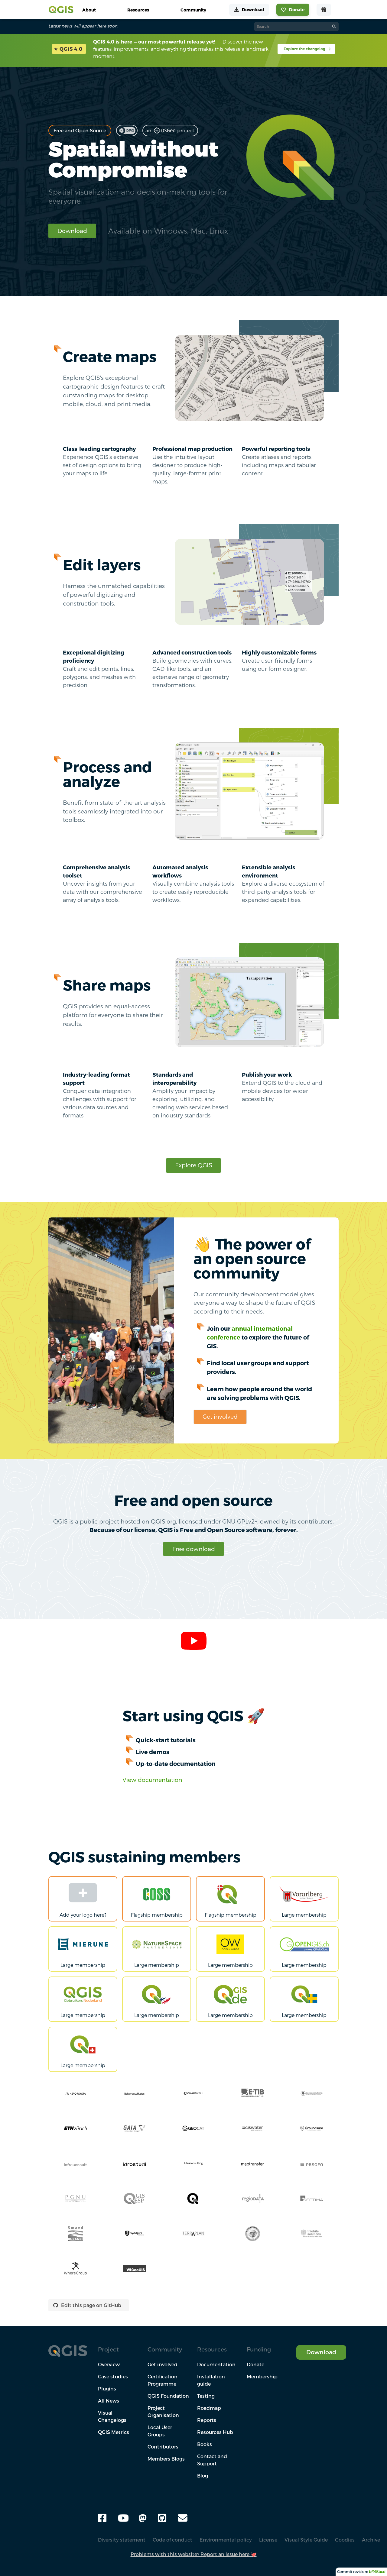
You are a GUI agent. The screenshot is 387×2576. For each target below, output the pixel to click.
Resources (212, 2349)
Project (108, 2349)
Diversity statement (121, 2539)
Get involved (220, 1416)
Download (72, 231)
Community (165, 2349)
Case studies (113, 2376)
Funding (259, 2349)
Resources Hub (215, 2432)
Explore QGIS (193, 1165)
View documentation (152, 1780)
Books (204, 2444)
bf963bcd (377, 2572)
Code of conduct (172, 2539)
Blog (202, 2475)
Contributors (163, 2446)
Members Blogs (166, 2458)
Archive (371, 2539)
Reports (206, 2420)
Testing (206, 2395)
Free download (193, 1549)
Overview (109, 2364)
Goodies (345, 2539)
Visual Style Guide (306, 2539)
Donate (255, 2364)
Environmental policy (226, 2539)
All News (108, 2400)
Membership (262, 2376)
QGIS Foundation (168, 2395)
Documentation (216, 2364)
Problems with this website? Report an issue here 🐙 (194, 2554)
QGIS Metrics (113, 2432)
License (268, 2539)
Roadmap (209, 2408)
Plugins (107, 2388)
